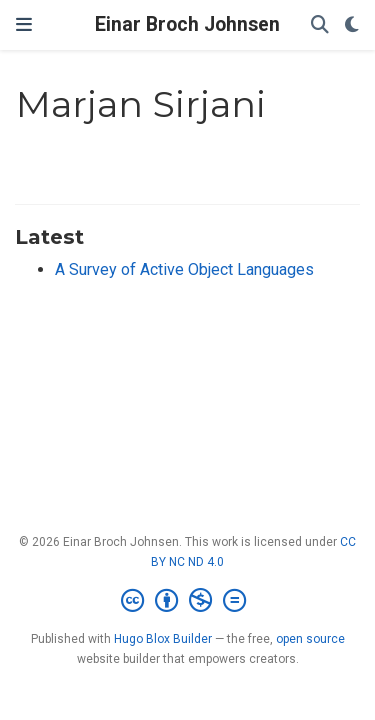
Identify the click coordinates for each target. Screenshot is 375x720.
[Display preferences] (352, 25)
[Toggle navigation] (24, 25)
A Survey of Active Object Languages (184, 269)
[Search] (320, 25)
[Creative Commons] (187, 601)
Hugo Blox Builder (163, 639)
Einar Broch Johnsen (187, 24)
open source (310, 639)
